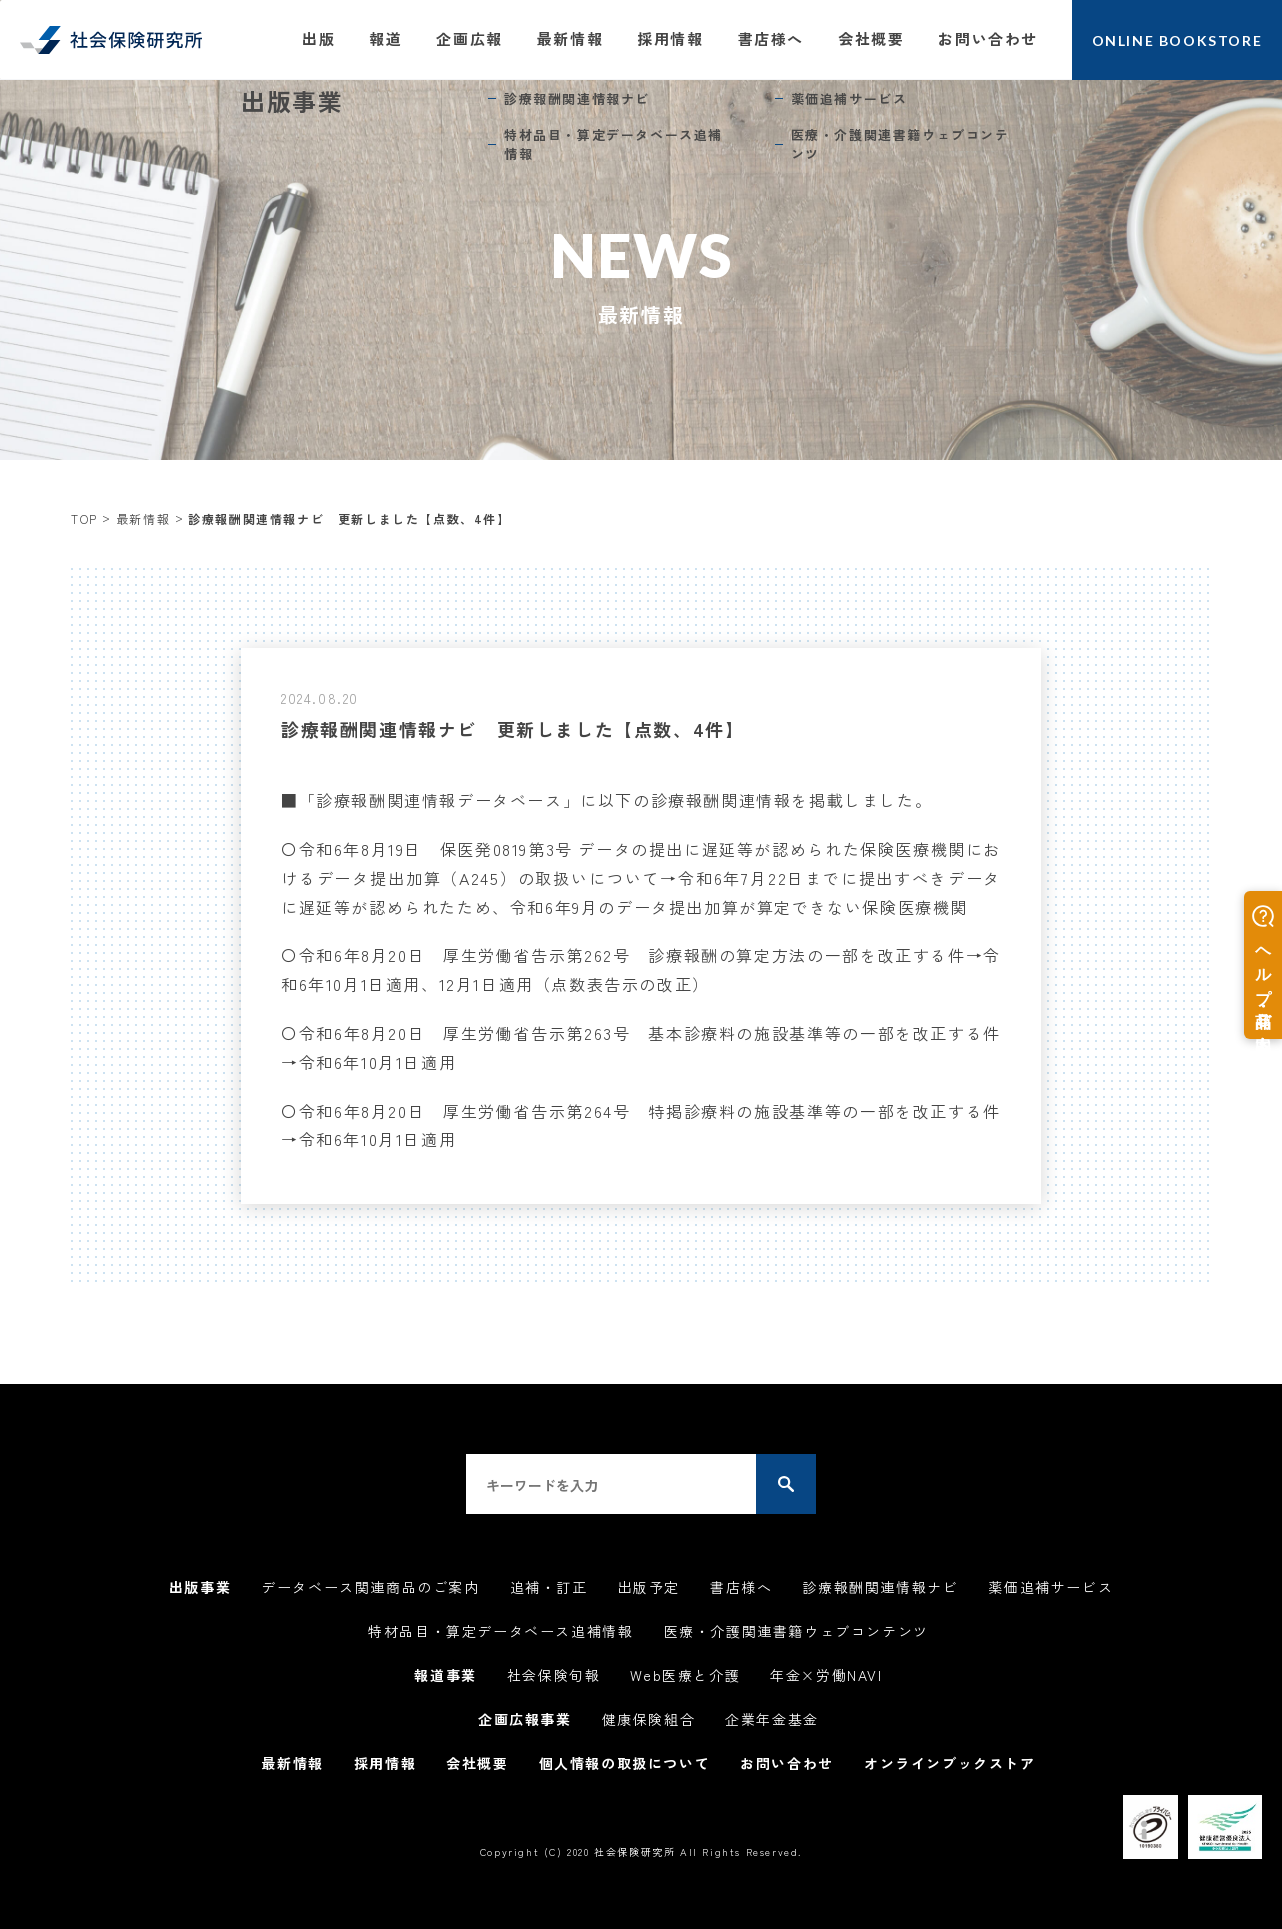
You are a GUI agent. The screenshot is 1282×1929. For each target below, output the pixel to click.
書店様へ (771, 38)
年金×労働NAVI (826, 1675)
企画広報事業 (525, 1719)
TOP (84, 518)
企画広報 (469, 38)
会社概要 (871, 38)
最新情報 (570, 38)
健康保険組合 (649, 1719)
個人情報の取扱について (625, 1763)
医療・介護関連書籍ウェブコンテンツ (796, 1631)
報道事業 (445, 1675)
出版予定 (649, 1587)
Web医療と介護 (685, 1675)
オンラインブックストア (950, 1763)
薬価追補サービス (1050, 1587)
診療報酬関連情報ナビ (880, 1587)
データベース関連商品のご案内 (370, 1587)
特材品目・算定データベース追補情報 (500, 1631)
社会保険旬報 (554, 1675)
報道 (385, 38)
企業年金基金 (772, 1719)
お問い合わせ (988, 38)
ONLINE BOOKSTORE (1177, 40)
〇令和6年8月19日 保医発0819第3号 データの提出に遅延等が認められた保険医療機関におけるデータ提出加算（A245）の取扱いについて (641, 878)
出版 (318, 38)
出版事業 (200, 1587)
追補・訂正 (549, 1587)
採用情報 (670, 38)
